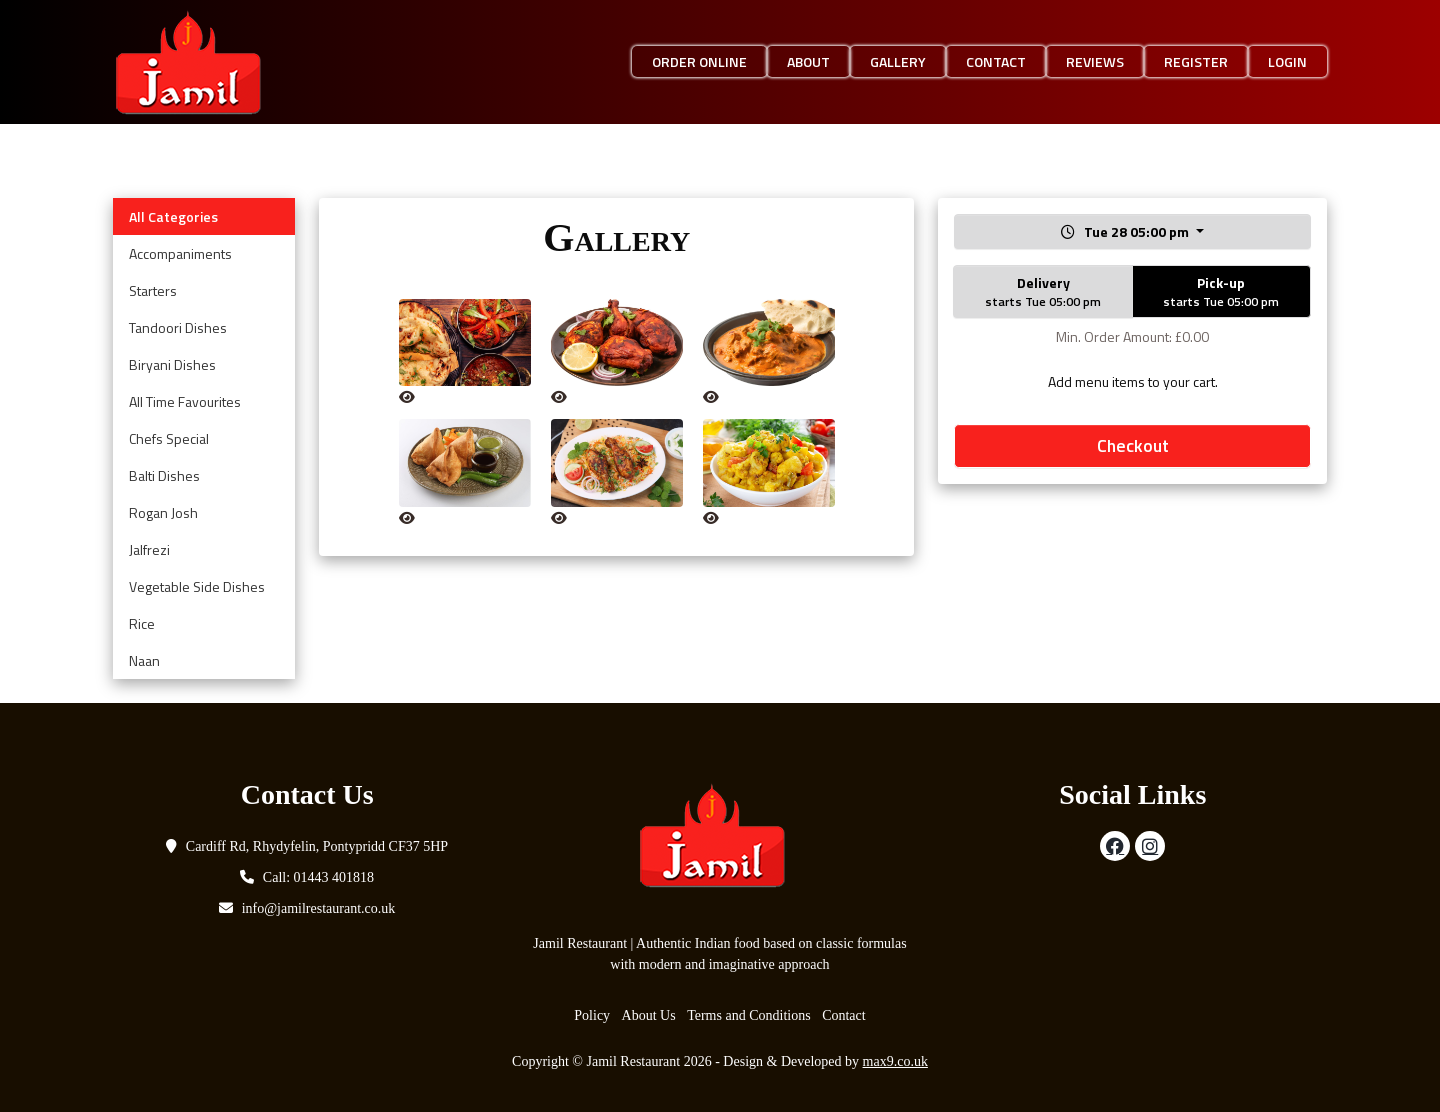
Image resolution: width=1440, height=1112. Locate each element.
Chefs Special (169, 438)
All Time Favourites (185, 401)
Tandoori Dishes (178, 327)
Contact (996, 61)
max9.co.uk (895, 1061)
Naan (144, 660)
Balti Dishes (164, 475)
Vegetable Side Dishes (197, 586)
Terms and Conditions (748, 1015)
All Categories (173, 216)
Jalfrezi (149, 549)
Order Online (699, 61)
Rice (142, 623)
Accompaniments (180, 253)
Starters (153, 290)
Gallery (898, 61)
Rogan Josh (163, 512)
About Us (649, 1015)
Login (1287, 61)
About (808, 61)
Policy (592, 1015)
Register (1196, 61)
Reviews (1095, 61)
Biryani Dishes (172, 364)
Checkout (1133, 445)
